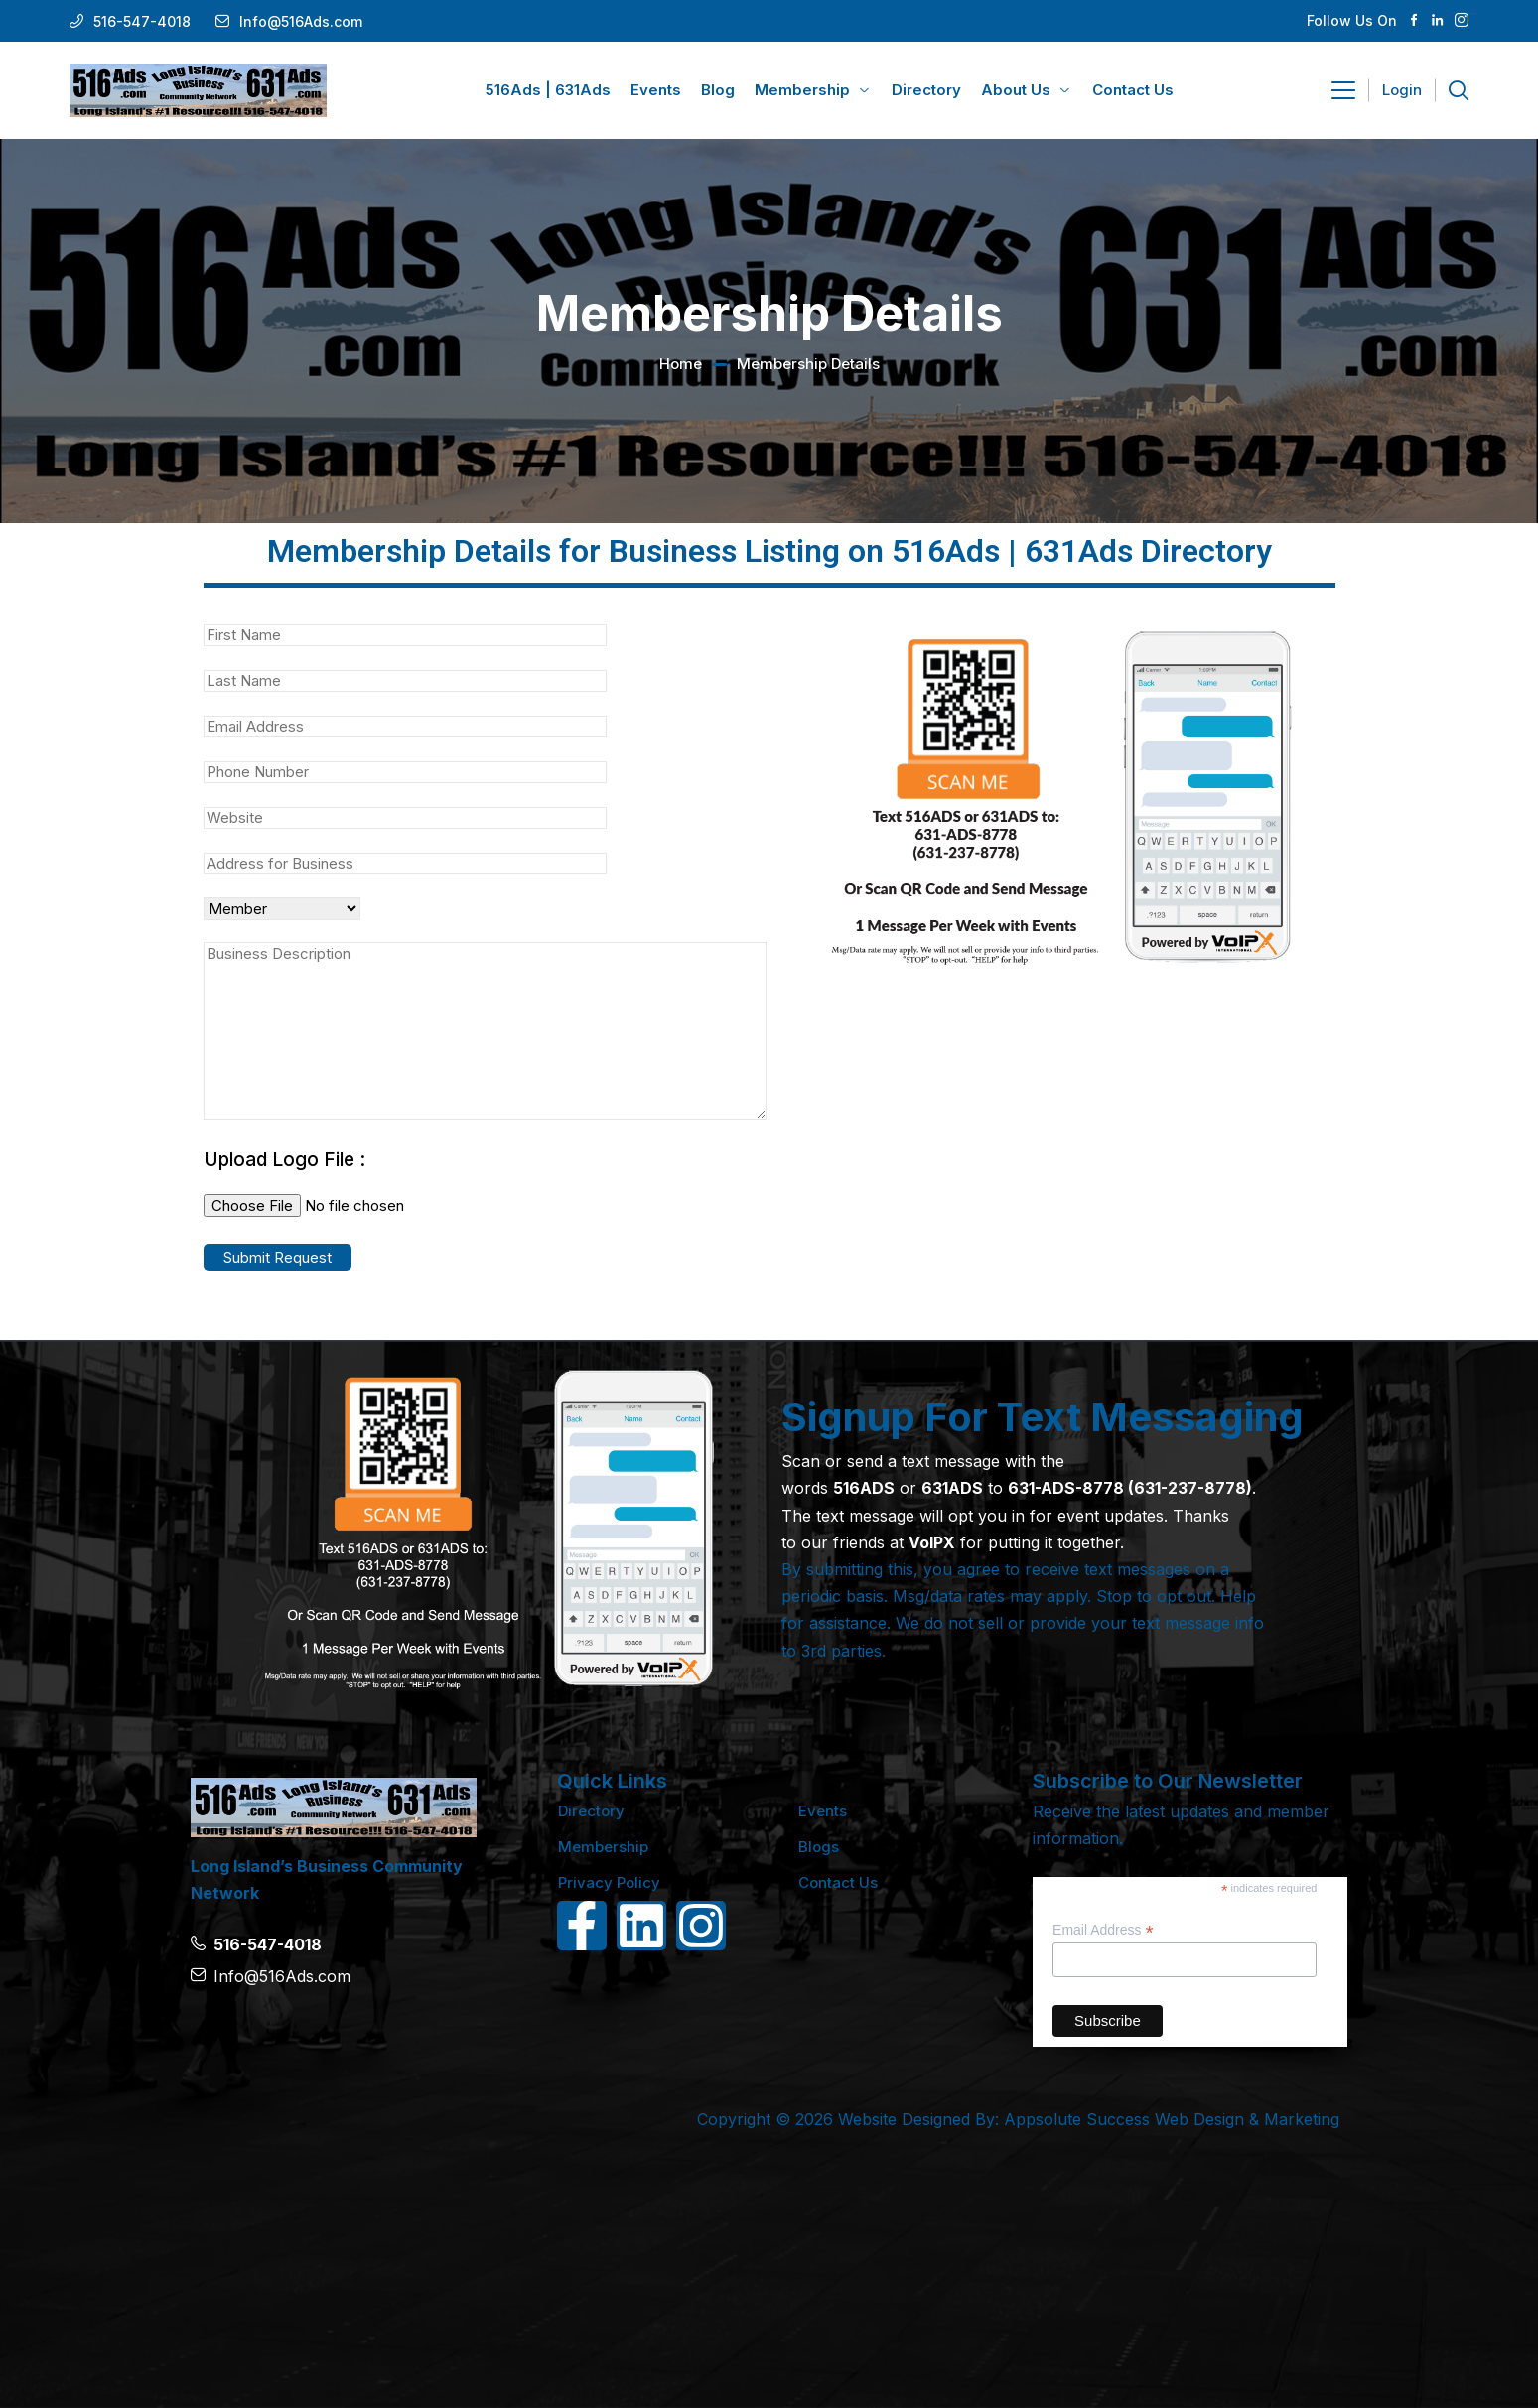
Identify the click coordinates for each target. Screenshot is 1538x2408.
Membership (603, 1846)
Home (680, 363)
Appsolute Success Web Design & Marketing (1171, 2119)
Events (822, 1811)
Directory (591, 1811)
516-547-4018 (142, 21)
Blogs (818, 1846)
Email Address (1103, 1930)
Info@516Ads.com (300, 21)
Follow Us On (1352, 20)
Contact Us (838, 1882)
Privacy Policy (609, 1882)
